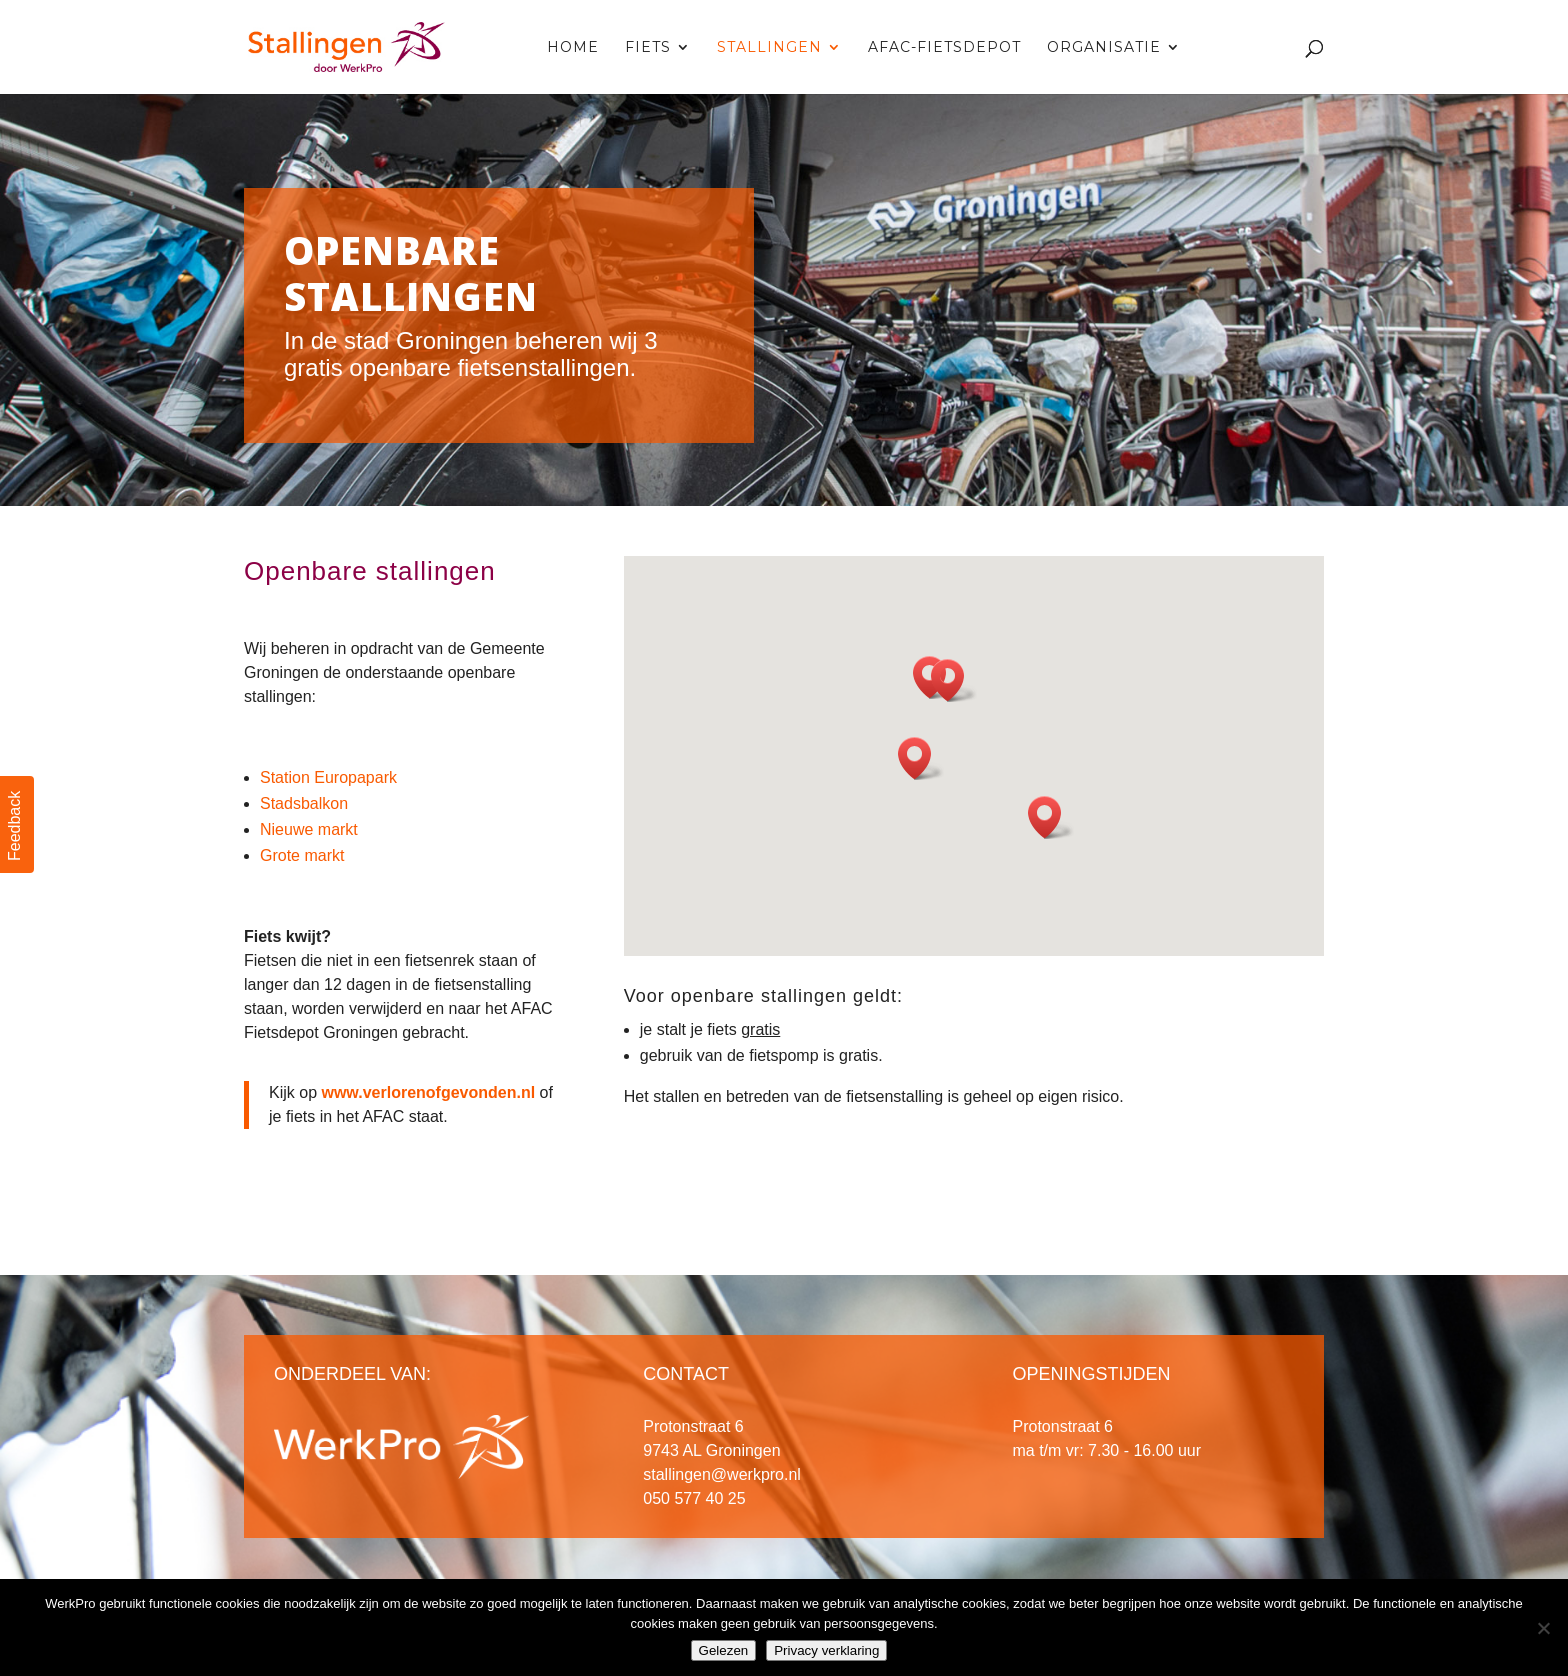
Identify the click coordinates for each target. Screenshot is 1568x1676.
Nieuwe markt (309, 829)
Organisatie (1104, 48)
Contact (1245, 48)
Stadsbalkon (304, 803)
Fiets (648, 48)
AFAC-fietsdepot (944, 48)
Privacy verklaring (826, 1650)
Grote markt (302, 855)
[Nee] (1543, 1628)
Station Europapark (328, 777)
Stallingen (769, 48)
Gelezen (724, 1650)
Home (573, 48)
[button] (1051, 817)
